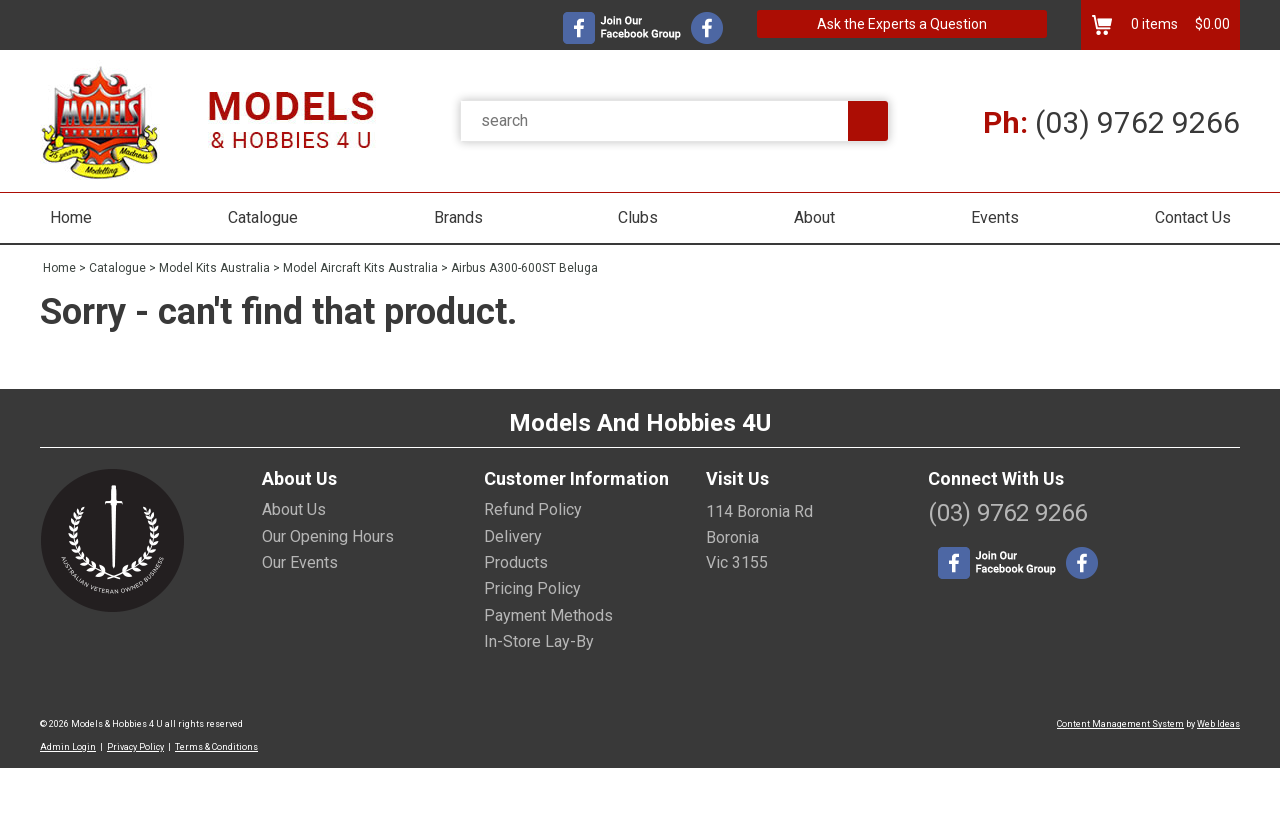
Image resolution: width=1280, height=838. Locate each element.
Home (71, 217)
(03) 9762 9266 (1111, 122)
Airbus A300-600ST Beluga (524, 268)
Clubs (638, 217)
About (814, 217)
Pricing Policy (532, 588)
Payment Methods (548, 615)
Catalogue (263, 217)
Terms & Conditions (216, 747)
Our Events (300, 562)
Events (995, 217)
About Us (294, 509)
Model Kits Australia (214, 268)
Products (516, 562)
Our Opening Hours (328, 536)
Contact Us (1193, 217)
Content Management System (1120, 724)
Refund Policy (533, 509)
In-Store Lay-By (539, 641)
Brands (458, 217)
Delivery (513, 536)
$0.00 (1211, 24)
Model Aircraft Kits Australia (360, 268)
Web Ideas (1218, 724)
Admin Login (68, 747)
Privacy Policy (135, 747)
